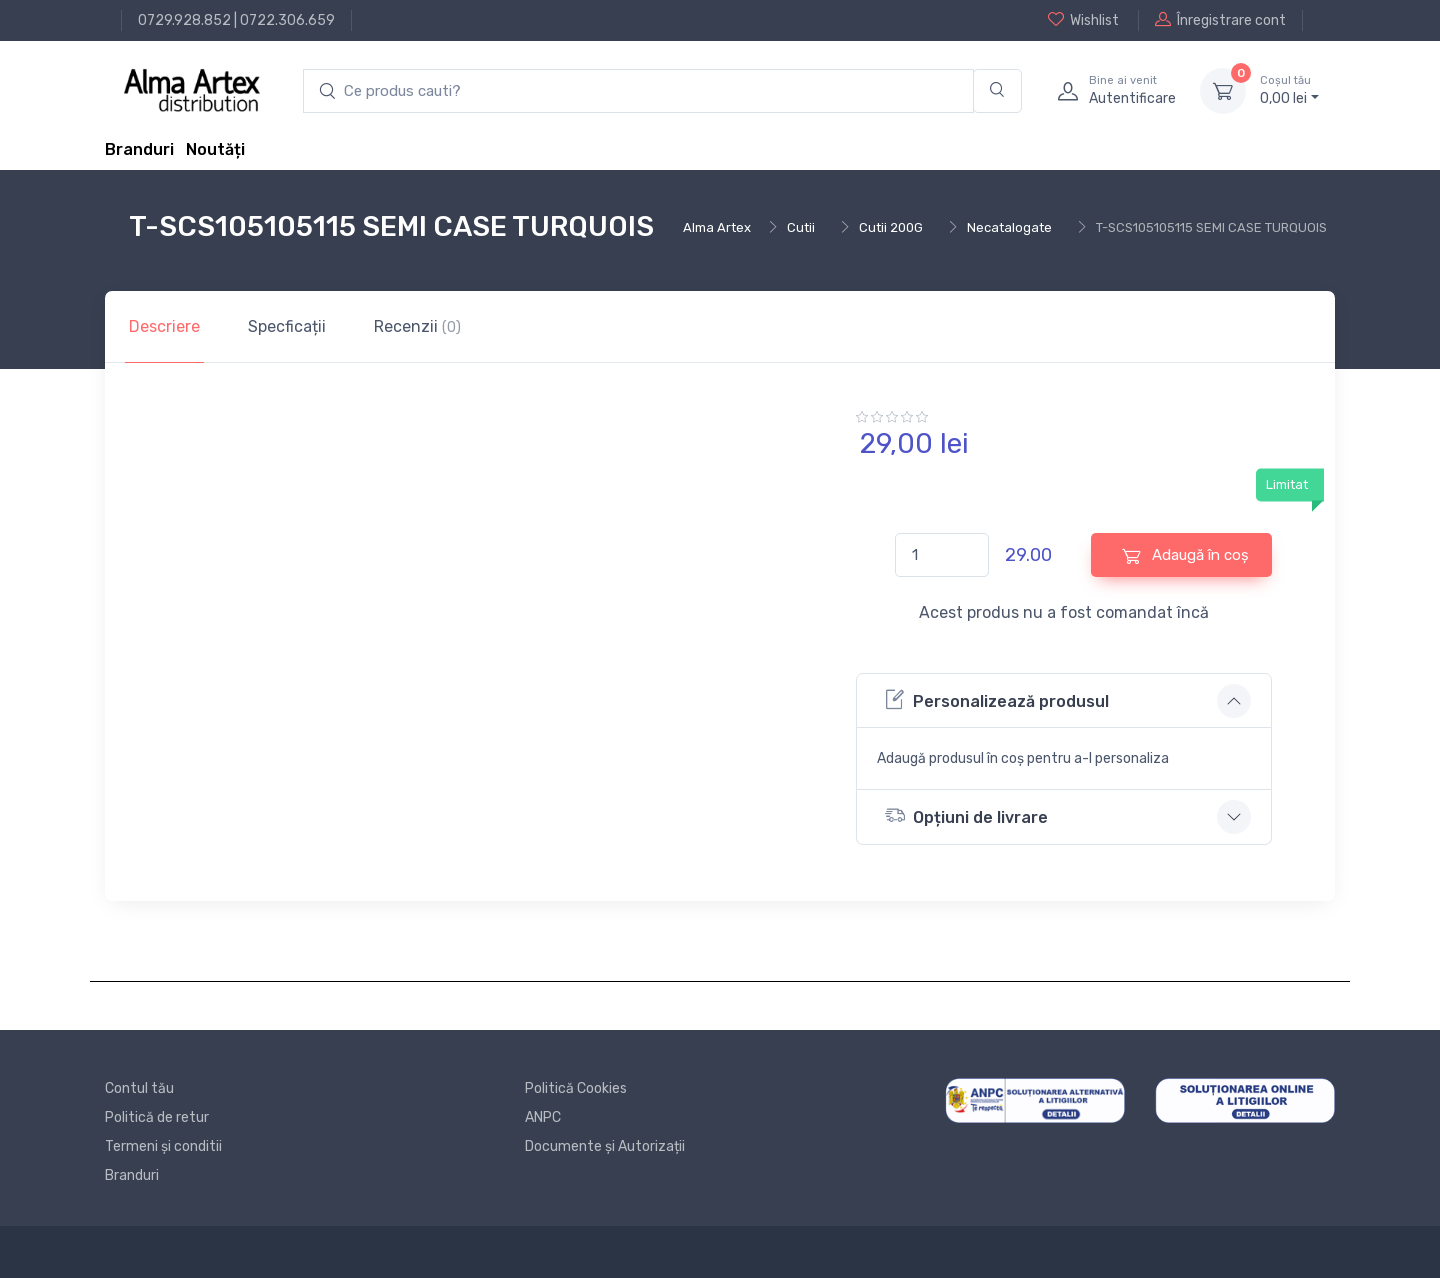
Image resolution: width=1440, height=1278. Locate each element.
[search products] (638, 91)
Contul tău (139, 1088)
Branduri (139, 149)
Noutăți (215, 149)
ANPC (543, 1117)
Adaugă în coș (1185, 555)
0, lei (1289, 90)
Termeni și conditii (163, 1146)
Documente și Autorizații (605, 1146)
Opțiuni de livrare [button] (966, 815)
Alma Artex (717, 227)
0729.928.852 (184, 20)
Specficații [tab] (287, 326)
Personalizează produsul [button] (997, 699)
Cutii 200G (891, 227)
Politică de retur (157, 1117)
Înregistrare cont (1220, 20)
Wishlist (1083, 20)
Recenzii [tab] (417, 326)
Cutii (801, 227)
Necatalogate (1009, 227)
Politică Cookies (576, 1088)
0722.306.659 (287, 20)
